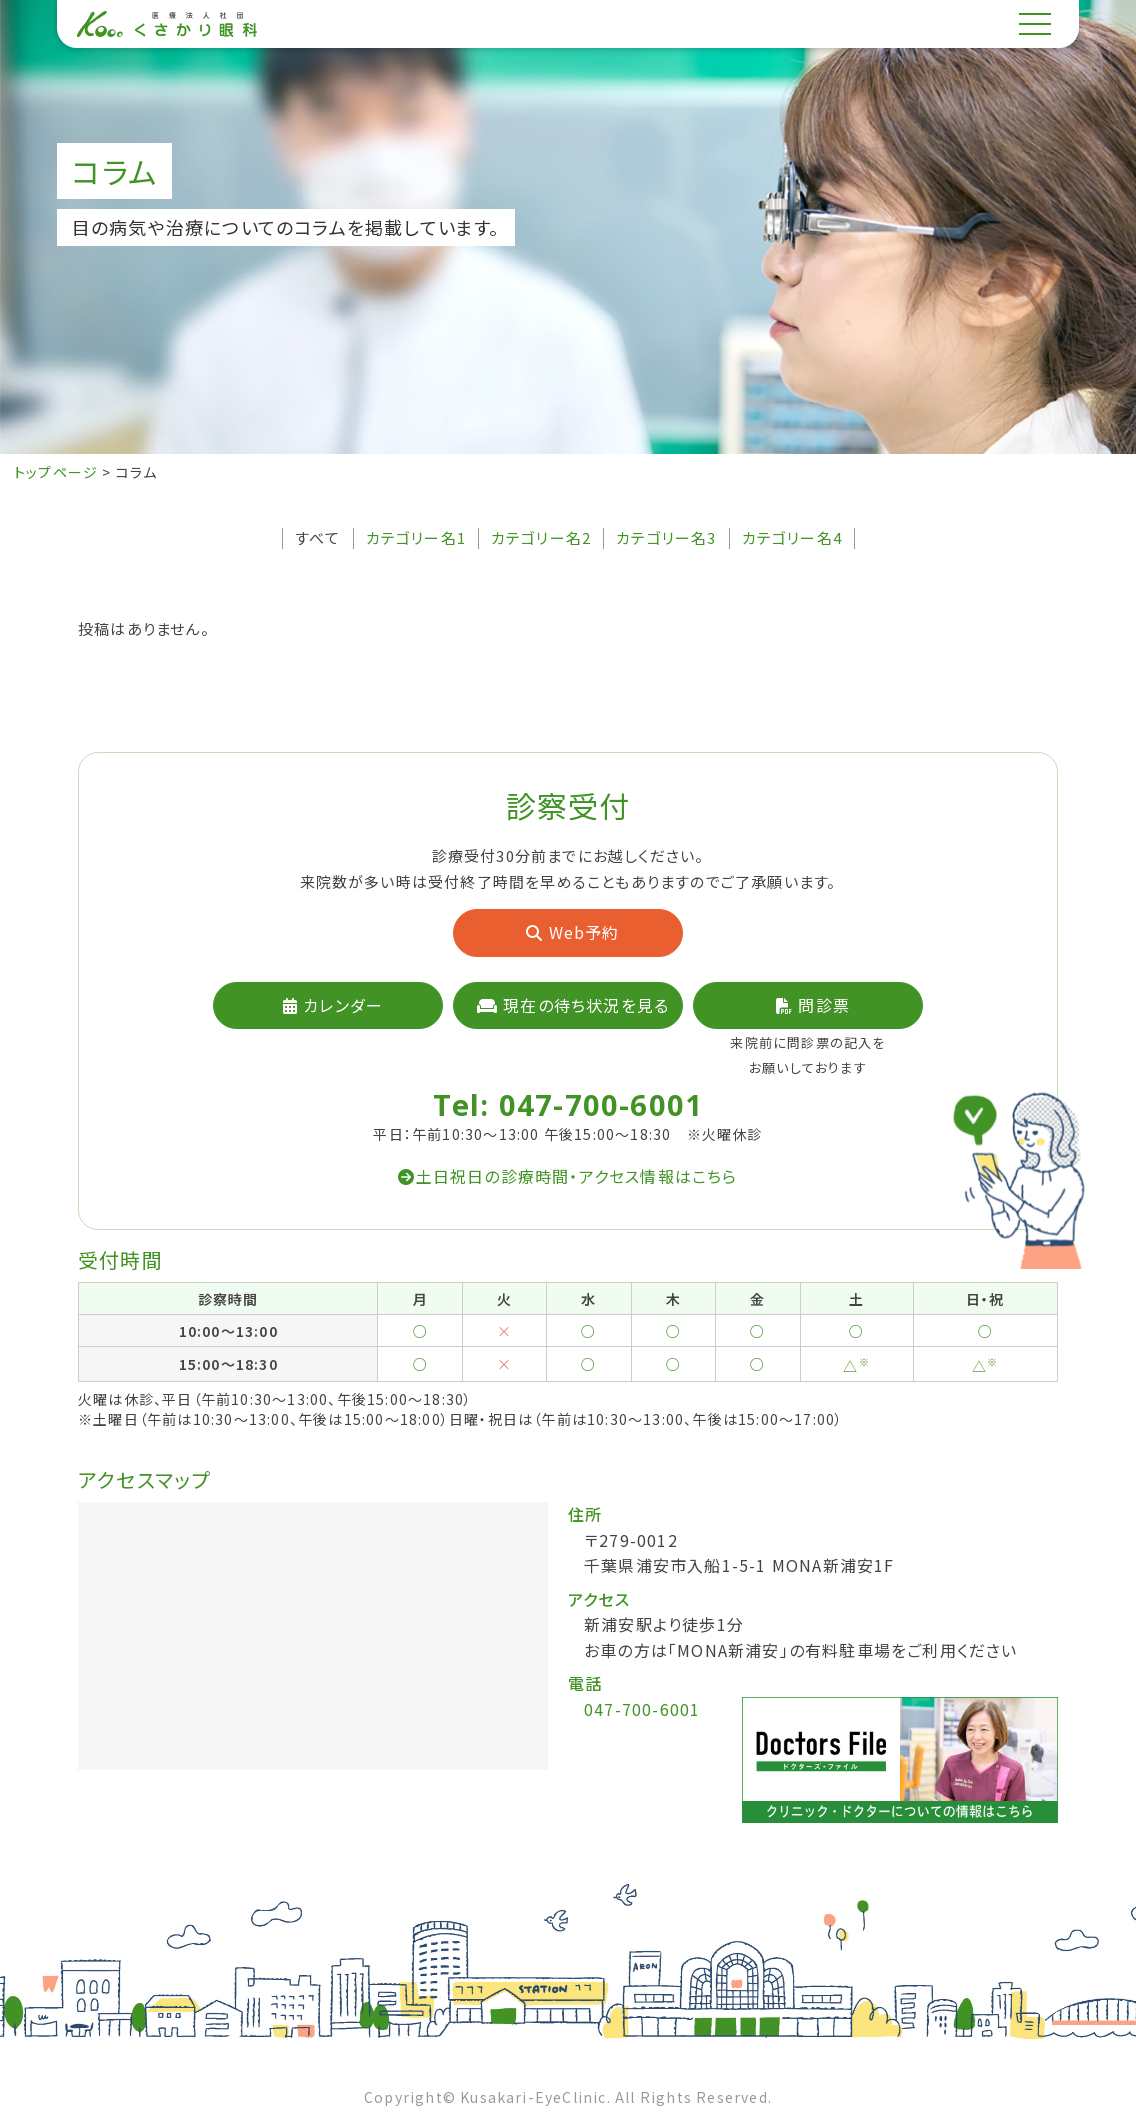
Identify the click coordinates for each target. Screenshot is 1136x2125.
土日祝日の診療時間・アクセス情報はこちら (567, 1176)
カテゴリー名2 (541, 538)
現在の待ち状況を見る (573, 1005)
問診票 (813, 1005)
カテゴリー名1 (416, 538)
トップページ (56, 472)
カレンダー (333, 1005)
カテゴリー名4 (792, 538)
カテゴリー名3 (666, 538)
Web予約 (572, 932)
